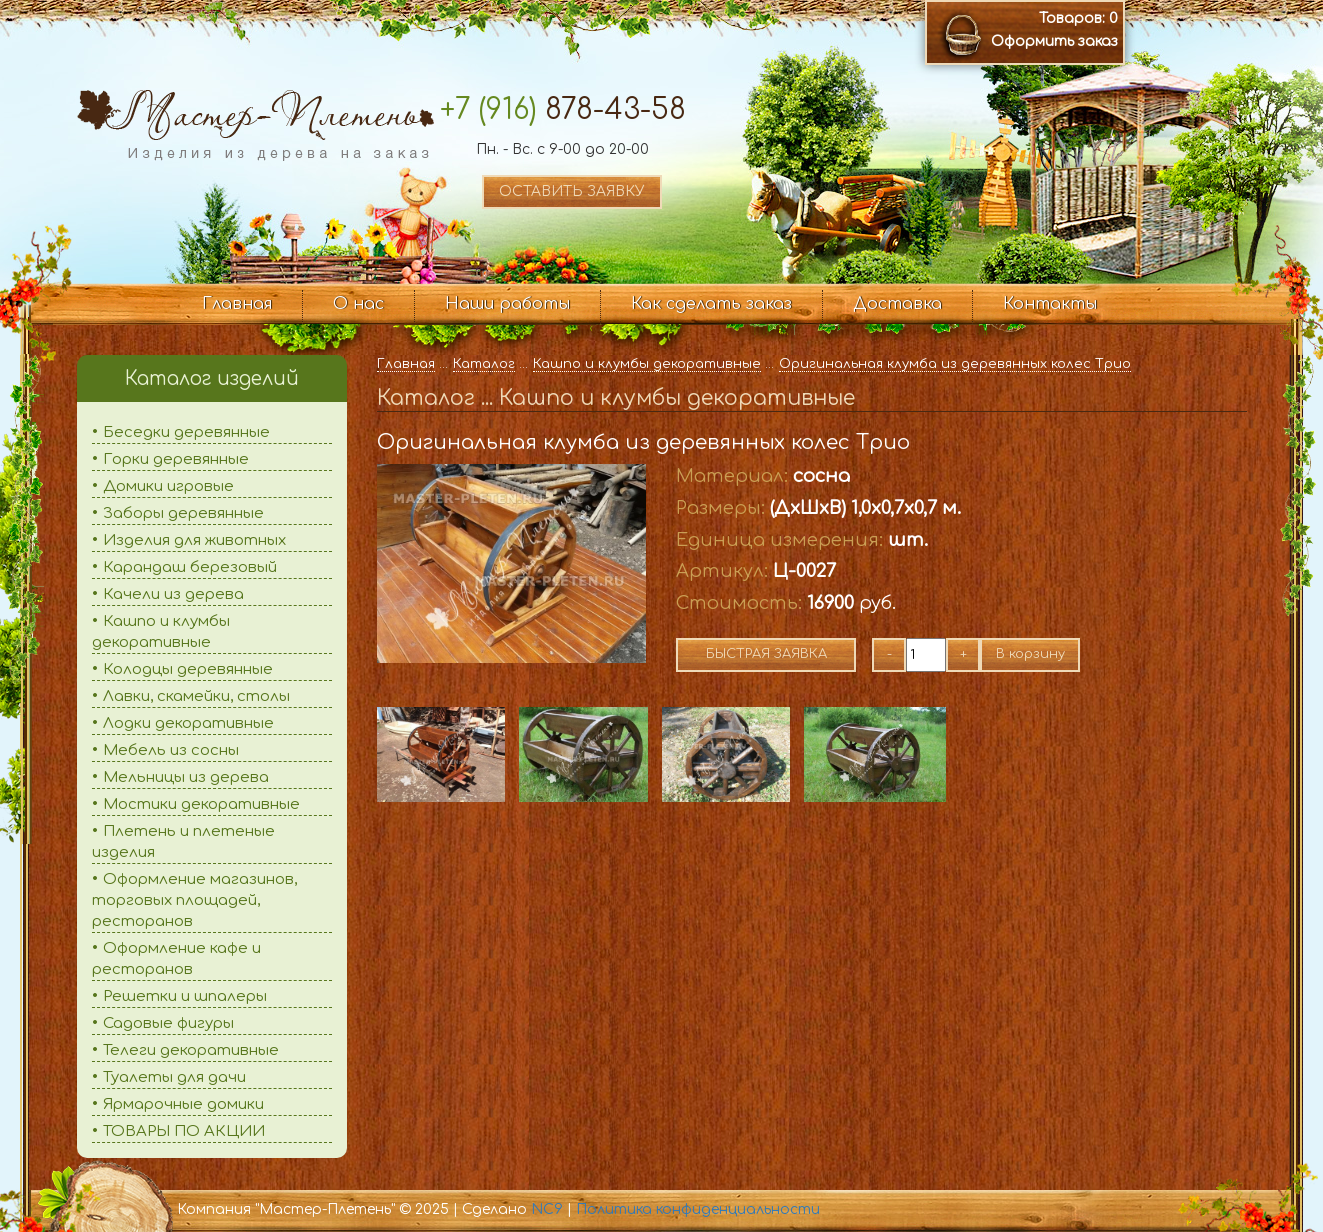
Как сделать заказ (711, 304)
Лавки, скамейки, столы (196, 696)
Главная (237, 304)
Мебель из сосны (171, 750)
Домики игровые (168, 486)
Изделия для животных (194, 540)
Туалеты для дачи (174, 1077)
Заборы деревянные (183, 513)
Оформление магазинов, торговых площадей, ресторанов (194, 900)
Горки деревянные (176, 459)
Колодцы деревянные (188, 669)
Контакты (1050, 304)
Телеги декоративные (191, 1050)
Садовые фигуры (168, 1023)
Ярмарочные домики (183, 1104)
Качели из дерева (173, 594)
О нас (358, 304)
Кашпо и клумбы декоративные (647, 364)
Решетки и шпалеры (185, 996)
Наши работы (507, 304)
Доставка (897, 304)
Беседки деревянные (186, 432)
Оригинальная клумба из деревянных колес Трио (955, 364)
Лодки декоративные (188, 723)
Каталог (484, 364)
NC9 (547, 1209)
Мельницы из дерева (186, 777)
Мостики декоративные (201, 804)
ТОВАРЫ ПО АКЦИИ (184, 1131)
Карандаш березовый (190, 567)
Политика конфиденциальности (698, 1209)
